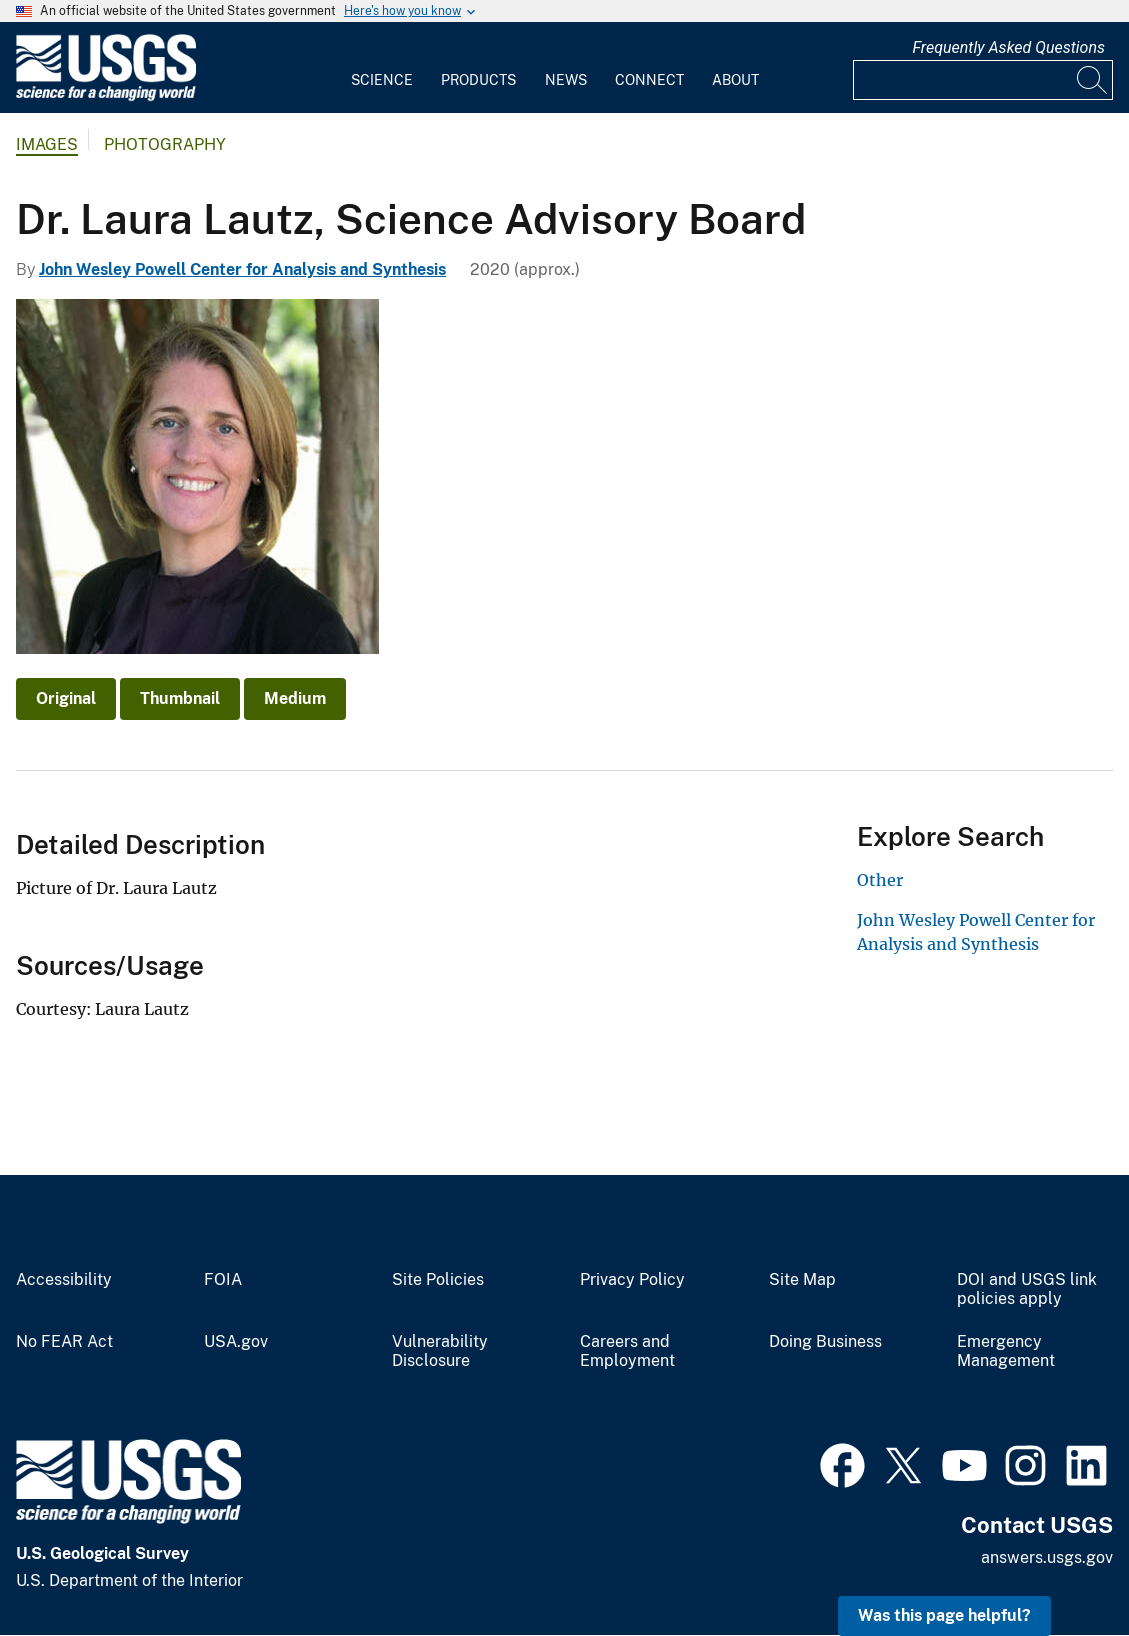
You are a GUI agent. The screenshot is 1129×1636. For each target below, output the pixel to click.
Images (47, 144)
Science (382, 80)
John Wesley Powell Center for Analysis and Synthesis (242, 269)
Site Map (802, 1280)
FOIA (223, 1280)
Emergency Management (1006, 1351)
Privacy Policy (632, 1280)
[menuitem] (382, 68)
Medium (295, 698)
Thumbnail (180, 698)
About (735, 80)
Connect (649, 80)
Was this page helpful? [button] (944, 1615)
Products (478, 80)
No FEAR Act (64, 1342)
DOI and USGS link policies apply (1027, 1289)
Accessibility (64, 1280)
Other (880, 880)
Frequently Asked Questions (1008, 47)
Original (66, 698)
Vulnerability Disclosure (440, 1351)
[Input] (983, 80)
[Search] (1093, 80)
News (566, 80)
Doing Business (825, 1342)
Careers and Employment (627, 1351)
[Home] (106, 96)
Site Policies (438, 1280)
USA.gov (236, 1342)
